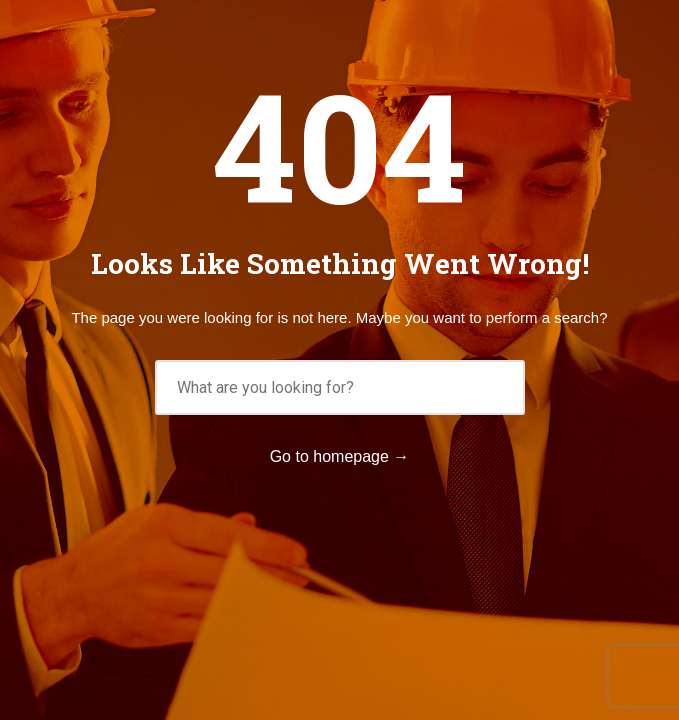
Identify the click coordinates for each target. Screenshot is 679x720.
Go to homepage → (340, 456)
